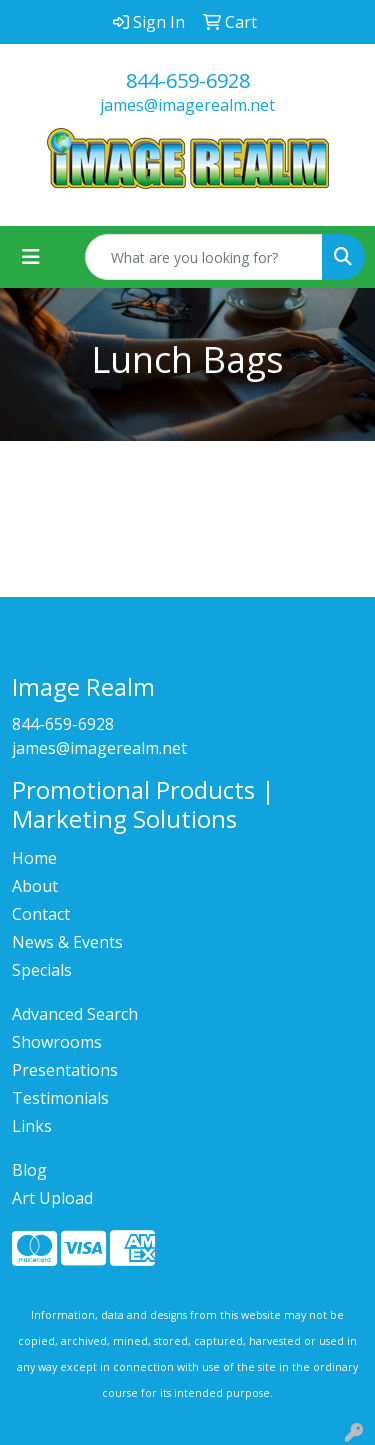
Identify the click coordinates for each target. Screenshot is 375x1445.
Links (32, 1126)
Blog (29, 1170)
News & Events (67, 942)
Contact (41, 914)
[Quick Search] (204, 257)
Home (34, 858)
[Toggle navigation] (31, 257)
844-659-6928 (188, 80)
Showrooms (57, 1042)
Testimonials (60, 1098)
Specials (42, 970)
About (35, 886)
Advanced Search (75, 1014)
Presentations (65, 1070)
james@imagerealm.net (187, 105)
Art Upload (52, 1198)
